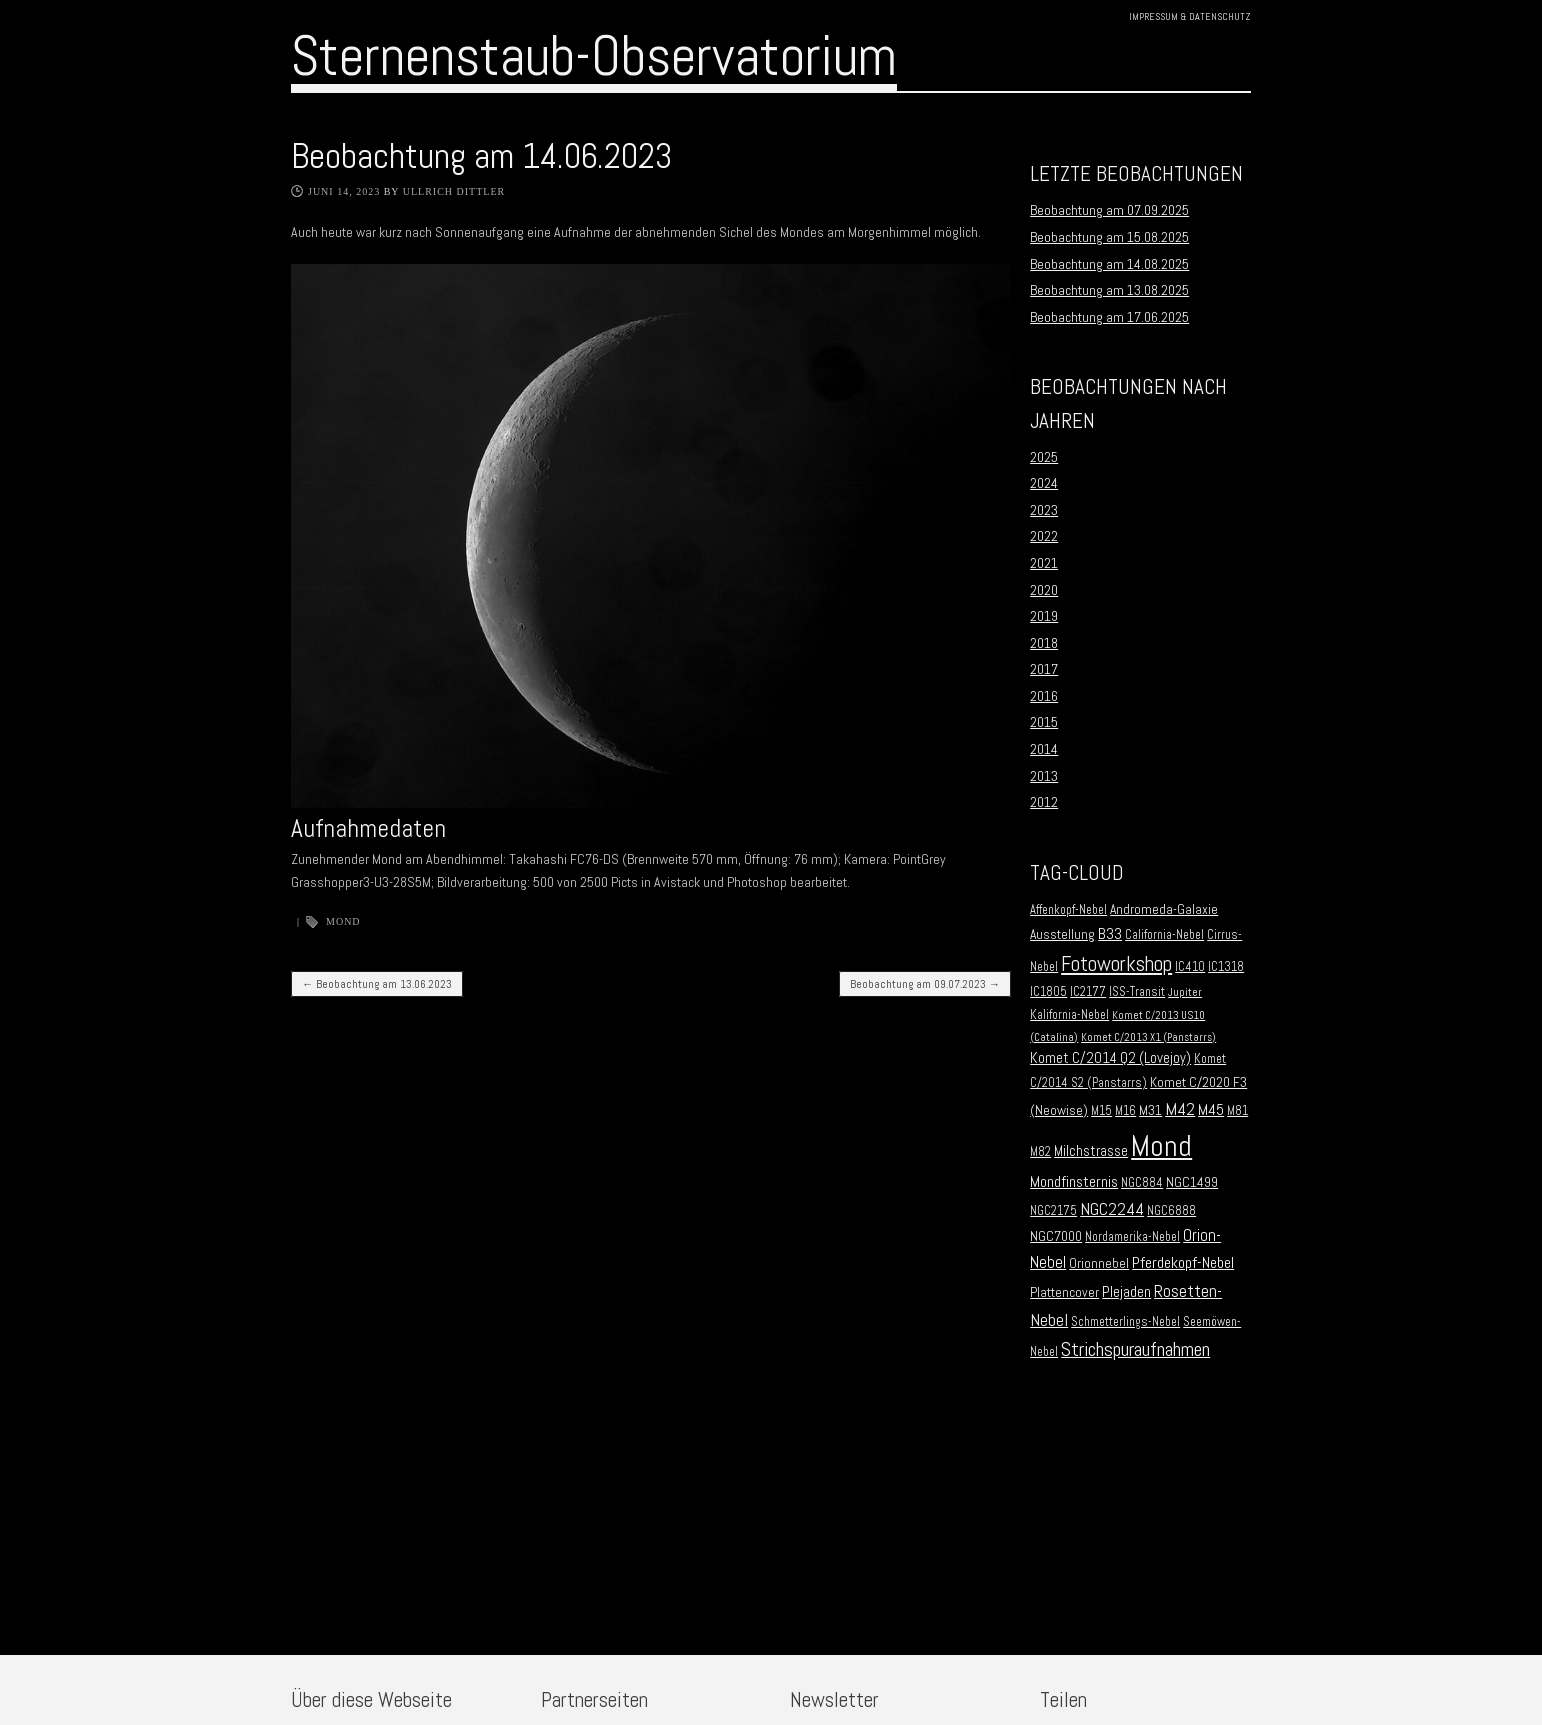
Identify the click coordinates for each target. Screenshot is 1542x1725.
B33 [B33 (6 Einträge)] (1110, 933)
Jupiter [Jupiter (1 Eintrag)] (1185, 992)
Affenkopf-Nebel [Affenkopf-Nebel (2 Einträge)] (1068, 910)
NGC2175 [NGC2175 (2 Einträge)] (1053, 1211)
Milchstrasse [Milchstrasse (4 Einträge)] (1091, 1151)
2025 (1044, 457)
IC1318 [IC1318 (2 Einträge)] (1226, 967)
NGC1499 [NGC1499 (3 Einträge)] (1192, 1182)
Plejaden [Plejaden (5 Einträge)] (1126, 1292)
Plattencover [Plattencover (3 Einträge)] (1064, 1292)
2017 (1044, 669)
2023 (1044, 510)
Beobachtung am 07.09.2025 (1109, 210)
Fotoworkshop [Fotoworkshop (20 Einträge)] (1116, 963)
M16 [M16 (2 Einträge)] (1125, 1111)
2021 (1044, 563)
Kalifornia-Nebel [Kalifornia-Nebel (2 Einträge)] (1069, 1015)
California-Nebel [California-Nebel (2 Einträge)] (1164, 935)
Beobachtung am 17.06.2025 (1109, 317)
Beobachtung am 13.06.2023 (377, 984)
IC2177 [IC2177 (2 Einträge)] (1088, 992)
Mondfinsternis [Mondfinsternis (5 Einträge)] (1074, 1182)
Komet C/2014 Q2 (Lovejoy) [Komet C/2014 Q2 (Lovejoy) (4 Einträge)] (1110, 1058)
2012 (1044, 802)
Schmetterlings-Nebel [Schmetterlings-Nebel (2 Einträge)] (1125, 1322)
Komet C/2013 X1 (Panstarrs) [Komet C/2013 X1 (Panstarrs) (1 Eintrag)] (1148, 1037)
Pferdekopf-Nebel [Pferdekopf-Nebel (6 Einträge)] (1183, 1262)
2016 (1044, 696)
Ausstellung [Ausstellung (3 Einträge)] (1062, 934)
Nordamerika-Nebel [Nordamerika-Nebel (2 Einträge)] (1132, 1237)
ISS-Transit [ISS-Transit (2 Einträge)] (1137, 992)
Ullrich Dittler (454, 191)
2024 (1044, 483)
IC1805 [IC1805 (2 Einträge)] (1048, 992)
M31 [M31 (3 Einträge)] (1150, 1110)
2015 (1044, 722)
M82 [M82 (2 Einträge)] (1040, 1152)
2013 (1044, 776)
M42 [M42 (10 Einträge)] (1180, 1108)
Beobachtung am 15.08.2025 (1109, 237)
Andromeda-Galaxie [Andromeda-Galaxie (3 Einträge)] (1164, 909)
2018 (1044, 643)
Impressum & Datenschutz (1190, 16)
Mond (343, 921)
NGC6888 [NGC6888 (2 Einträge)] (1171, 1211)
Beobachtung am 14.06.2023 (481, 156)
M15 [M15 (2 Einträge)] (1101, 1111)
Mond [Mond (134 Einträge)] (1161, 1146)
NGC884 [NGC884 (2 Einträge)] (1142, 1183)
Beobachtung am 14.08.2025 (1109, 264)
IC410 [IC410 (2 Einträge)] (1190, 967)
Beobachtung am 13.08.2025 (1109, 290)
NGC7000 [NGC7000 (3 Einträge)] (1056, 1236)
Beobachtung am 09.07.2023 (925, 984)
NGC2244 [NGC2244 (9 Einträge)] (1112, 1209)
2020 (1044, 590)
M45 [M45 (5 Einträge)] (1211, 1110)
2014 (1044, 749)
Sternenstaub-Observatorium (594, 56)
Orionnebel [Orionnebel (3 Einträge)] (1099, 1263)
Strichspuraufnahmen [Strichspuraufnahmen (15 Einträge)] (1135, 1349)
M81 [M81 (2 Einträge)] (1237, 1111)
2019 (1044, 616)
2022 (1044, 536)
